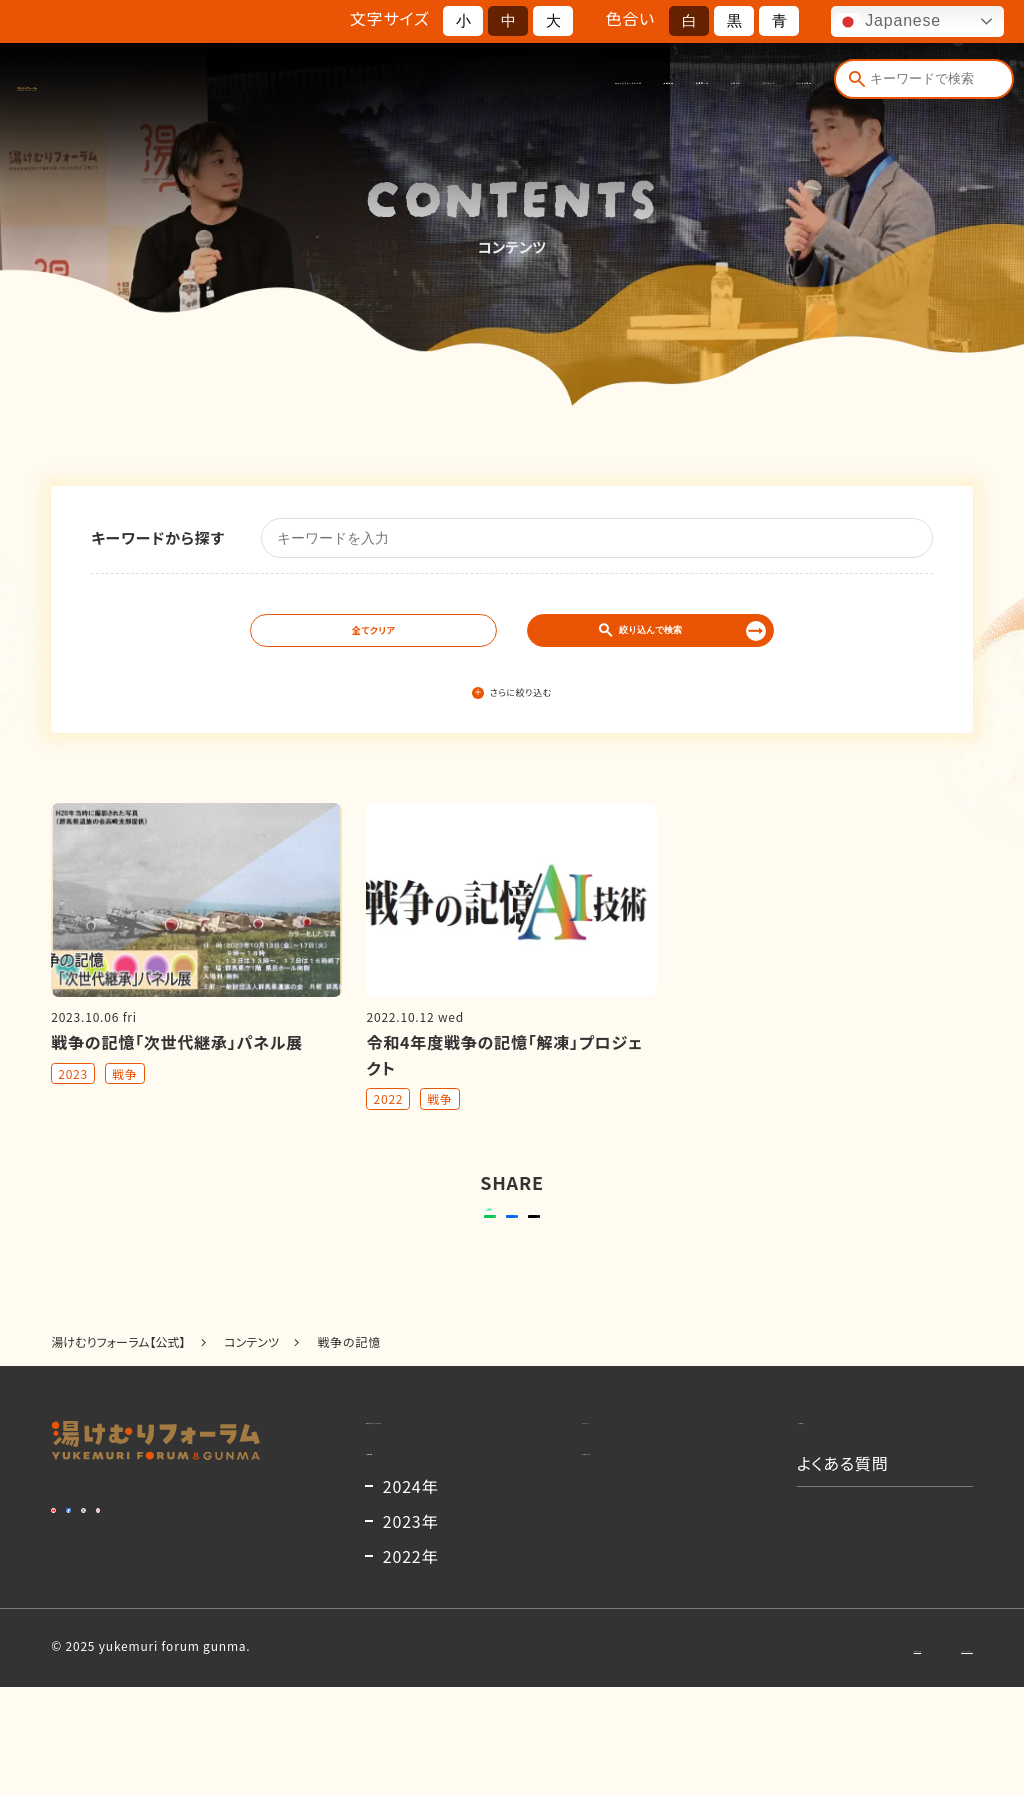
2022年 (411, 1664)
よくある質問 (772, 88)
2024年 (411, 1594)
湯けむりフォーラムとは (347, 88)
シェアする (508, 1247)
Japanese (888, 22)
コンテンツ (686, 88)
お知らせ (611, 88)
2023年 (411, 1629)
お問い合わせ (776, 1754)
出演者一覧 (534, 88)
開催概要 (456, 88)
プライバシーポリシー (913, 1754)
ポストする (637, 1247)
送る (361, 1247)
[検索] (852, 87)
